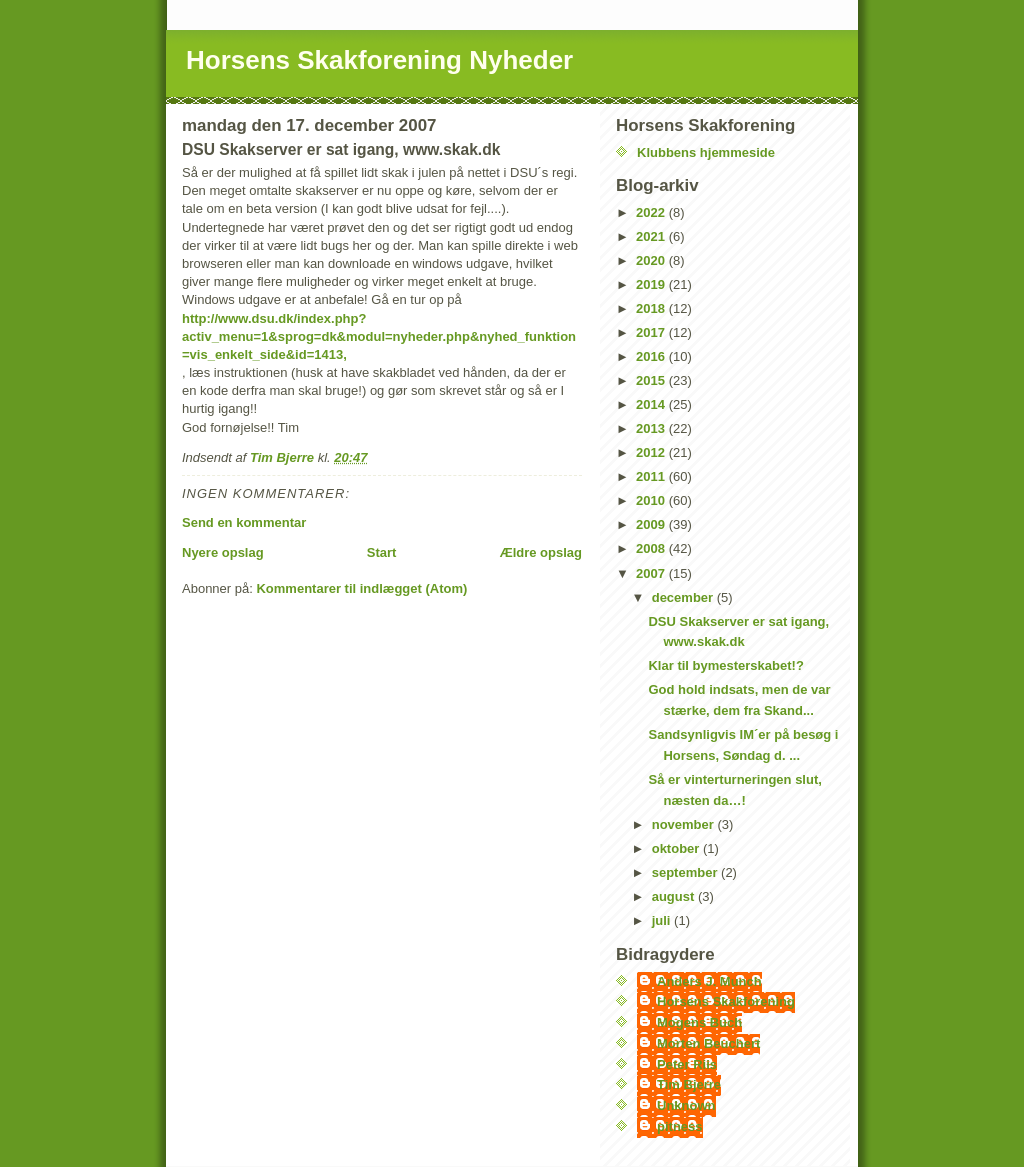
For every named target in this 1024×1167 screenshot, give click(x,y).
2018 (652, 308)
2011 (652, 476)
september (686, 872)
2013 (652, 428)
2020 (652, 260)
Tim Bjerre (689, 1084)
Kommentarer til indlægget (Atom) (361, 588)
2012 (652, 452)
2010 (652, 500)
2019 (652, 284)
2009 (652, 524)
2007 (652, 573)
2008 (652, 548)
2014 (652, 404)
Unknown (686, 1105)
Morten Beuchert (708, 1043)
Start (382, 552)
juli (663, 920)
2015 (652, 380)
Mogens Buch (699, 1022)
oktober (677, 848)
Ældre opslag (541, 552)
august (675, 896)
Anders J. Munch (709, 981)
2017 (652, 332)
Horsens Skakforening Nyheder (379, 60)
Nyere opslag (223, 552)
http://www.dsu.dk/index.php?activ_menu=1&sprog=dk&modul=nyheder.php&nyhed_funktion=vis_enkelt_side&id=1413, (379, 336)
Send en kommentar (244, 522)
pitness (680, 1126)
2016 (652, 356)
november (685, 824)
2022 (652, 212)
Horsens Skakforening (726, 1001)
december (684, 597)
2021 (652, 236)
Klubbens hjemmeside (706, 152)
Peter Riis (687, 1064)
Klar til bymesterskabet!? (725, 665)
